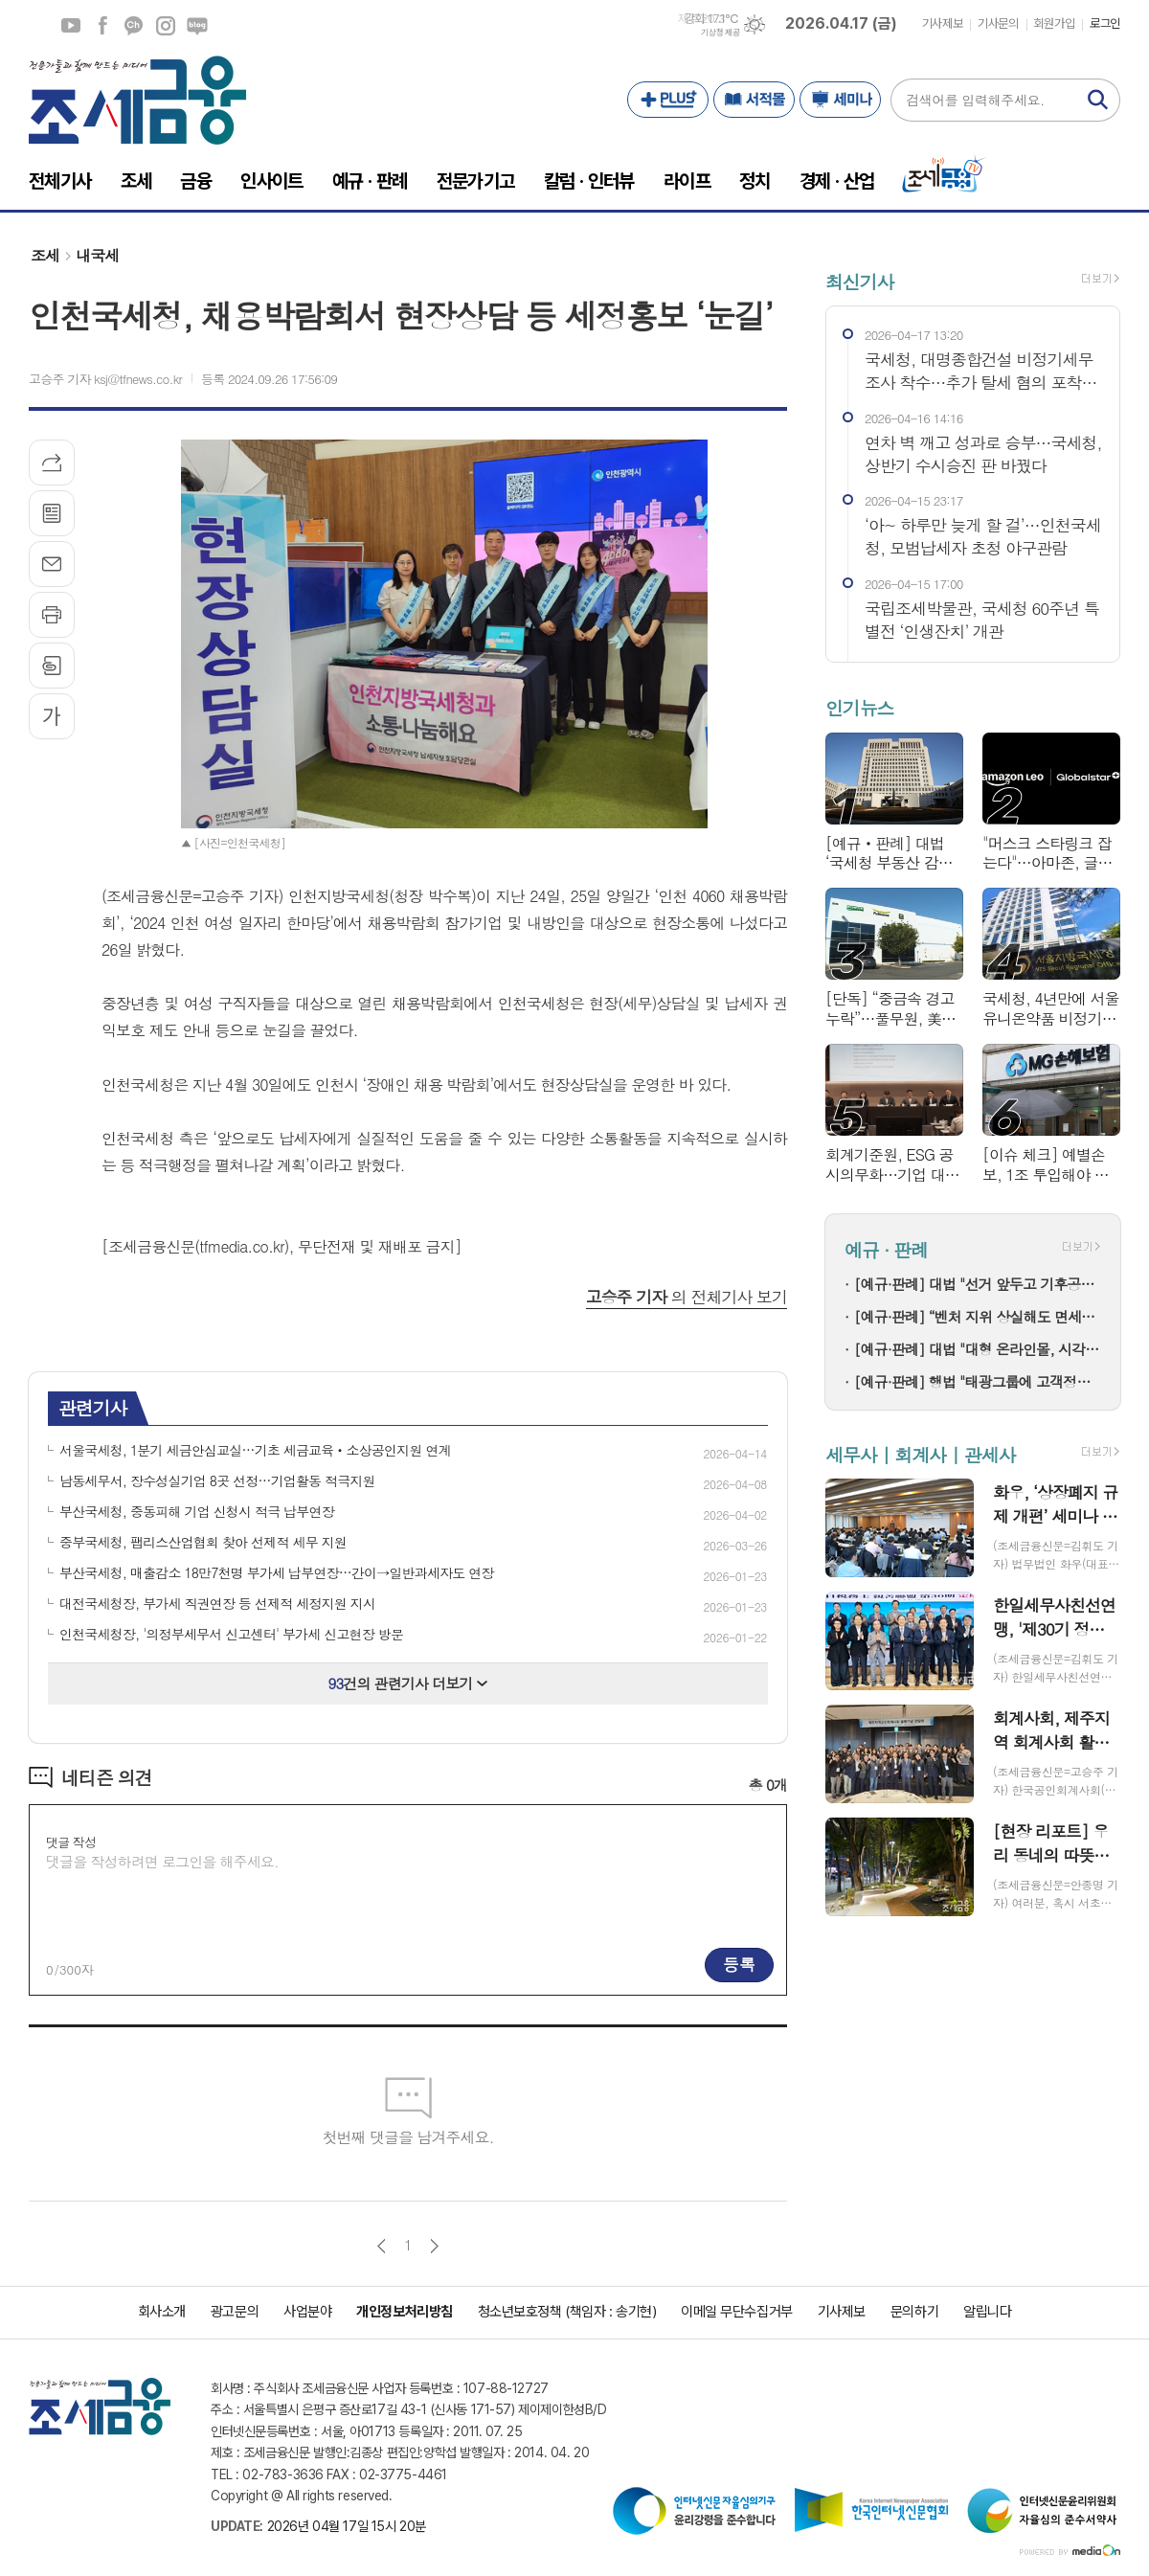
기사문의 (998, 23)
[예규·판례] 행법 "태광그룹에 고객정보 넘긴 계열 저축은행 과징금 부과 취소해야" (977, 1381)
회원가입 (1054, 23)
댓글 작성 (71, 1842)
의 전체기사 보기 (686, 1296)
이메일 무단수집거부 (737, 2311)
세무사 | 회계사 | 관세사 (920, 1454)
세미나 (840, 99)
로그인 (1105, 23)
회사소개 (162, 2311)
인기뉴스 (859, 708)
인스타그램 (165, 25)
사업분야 (307, 2311)
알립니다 (987, 2311)
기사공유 (52, 463)
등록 (739, 1964)
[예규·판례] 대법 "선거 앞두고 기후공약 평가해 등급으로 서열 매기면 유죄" (977, 1284)
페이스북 (102, 25)
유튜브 (70, 25)
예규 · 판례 (886, 1249)
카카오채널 (134, 25)
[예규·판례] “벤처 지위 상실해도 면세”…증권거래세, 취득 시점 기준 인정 (977, 1316)
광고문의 (235, 2311)
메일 (52, 564)
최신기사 (859, 281)
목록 (52, 513)
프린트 (52, 615)
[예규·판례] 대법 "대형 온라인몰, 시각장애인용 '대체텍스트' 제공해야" (977, 1349)
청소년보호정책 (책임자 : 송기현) (567, 2311)
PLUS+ (668, 99)
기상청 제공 (720, 32)
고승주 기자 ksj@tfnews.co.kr (105, 379)
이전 (382, 2246)
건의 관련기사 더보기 (408, 1683)
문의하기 (914, 2311)
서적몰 (754, 99)
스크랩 (52, 666)
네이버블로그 (197, 25)
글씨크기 (52, 716)
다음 (434, 2246)
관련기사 (92, 1407)
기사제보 (942, 23)
